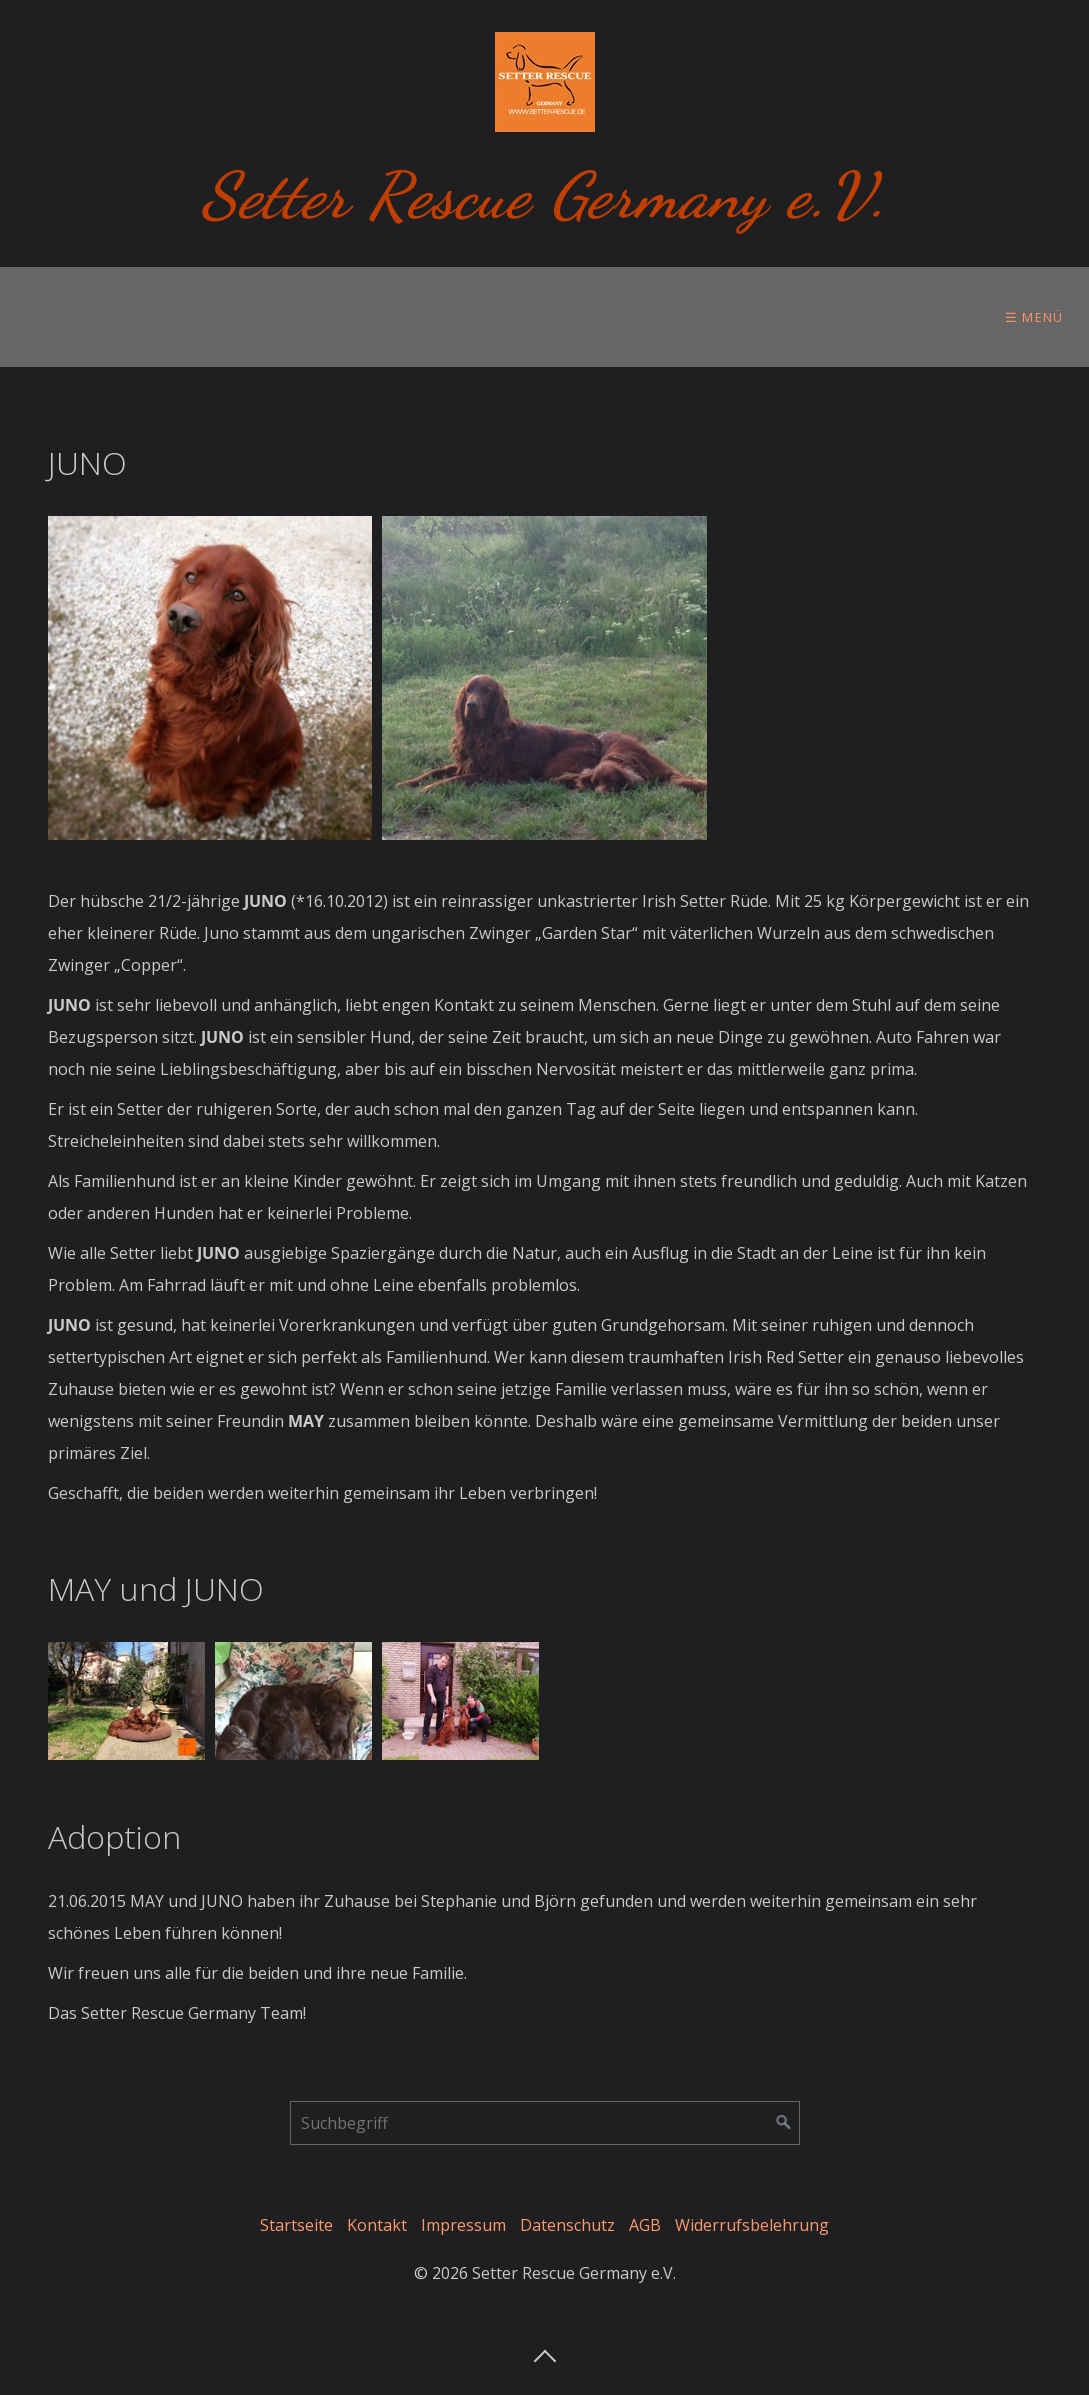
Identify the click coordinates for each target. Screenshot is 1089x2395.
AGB (645, 2225)
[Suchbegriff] (545, 2123)
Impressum (463, 2225)
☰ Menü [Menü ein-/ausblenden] (1034, 317)
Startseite (296, 2225)
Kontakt (377, 2225)
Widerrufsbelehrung (752, 2225)
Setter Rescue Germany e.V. (544, 195)
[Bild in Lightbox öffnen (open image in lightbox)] (210, 678)
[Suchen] (784, 2123)
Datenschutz (567, 2225)
